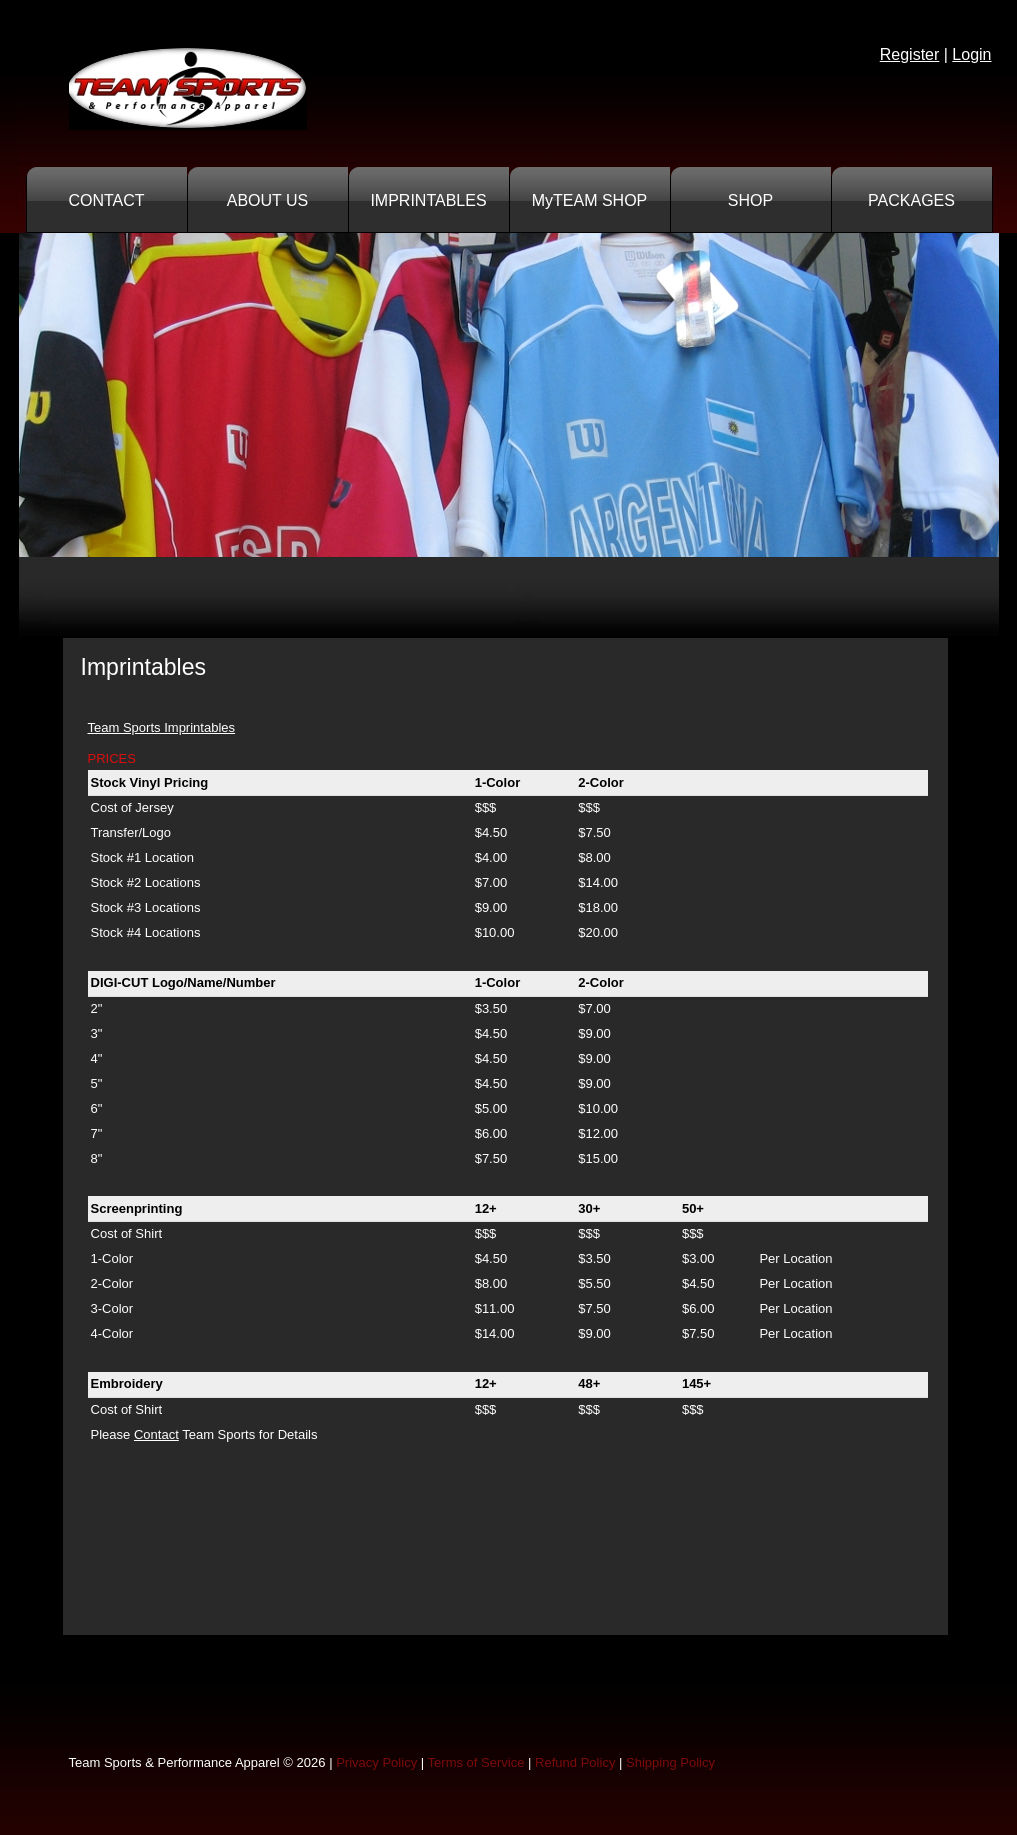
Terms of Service (476, 1762)
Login (971, 54)
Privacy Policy (376, 1762)
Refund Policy (575, 1762)
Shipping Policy (670, 1762)
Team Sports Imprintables (162, 727)
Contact (156, 1434)
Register (910, 54)
